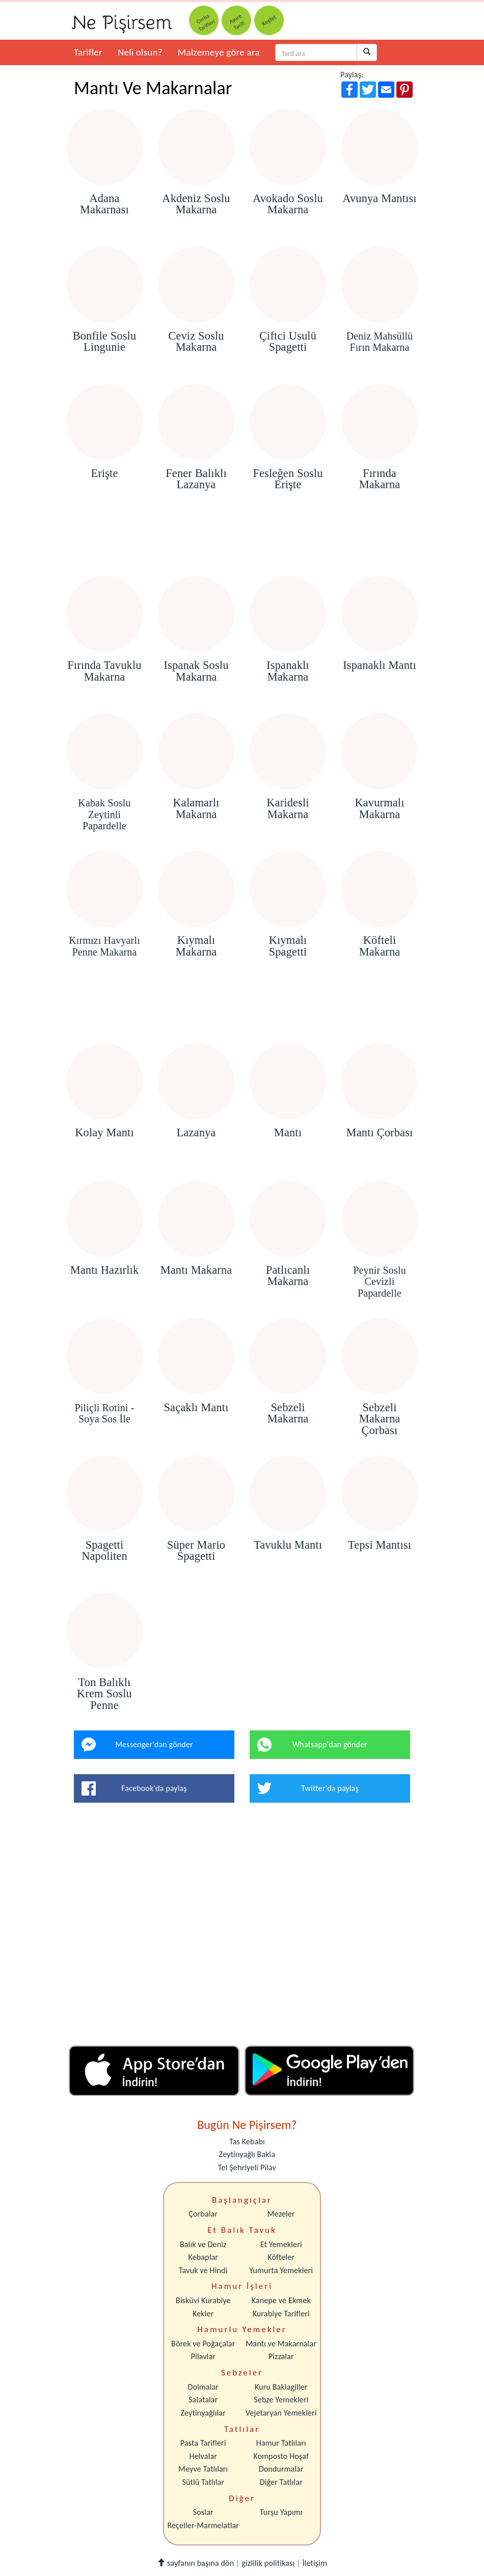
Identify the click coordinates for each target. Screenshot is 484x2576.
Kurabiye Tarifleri (281, 2313)
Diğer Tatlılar (281, 2482)
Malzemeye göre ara (219, 52)
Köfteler (280, 2257)
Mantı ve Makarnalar (281, 2343)
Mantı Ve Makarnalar (153, 88)
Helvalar (203, 2456)
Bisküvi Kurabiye (203, 2300)
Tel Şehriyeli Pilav (247, 2167)
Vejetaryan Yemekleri (281, 2413)
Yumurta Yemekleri (281, 2270)
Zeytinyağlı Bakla (247, 2154)
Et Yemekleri (281, 2244)
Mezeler (281, 2214)
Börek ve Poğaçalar (203, 2343)
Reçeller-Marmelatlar (203, 2525)
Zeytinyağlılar (203, 2413)
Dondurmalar (281, 2469)
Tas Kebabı (247, 2141)
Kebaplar (203, 2257)
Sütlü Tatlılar (203, 2482)
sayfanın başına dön (195, 2563)
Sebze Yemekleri (281, 2399)
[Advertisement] (242, 546)
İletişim (314, 2563)
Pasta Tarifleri (203, 2443)
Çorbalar (203, 2214)
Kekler (203, 2313)
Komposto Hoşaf (281, 2456)
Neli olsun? (140, 52)
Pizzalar (281, 2356)
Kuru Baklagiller (281, 2387)
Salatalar (203, 2399)
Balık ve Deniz (203, 2244)
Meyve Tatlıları (203, 2469)
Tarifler (88, 52)
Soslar (203, 2512)
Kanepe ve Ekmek (281, 2300)
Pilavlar (203, 2356)
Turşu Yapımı (281, 2512)
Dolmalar (203, 2387)
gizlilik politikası (267, 2563)
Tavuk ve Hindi (203, 2270)
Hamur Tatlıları (281, 2443)
